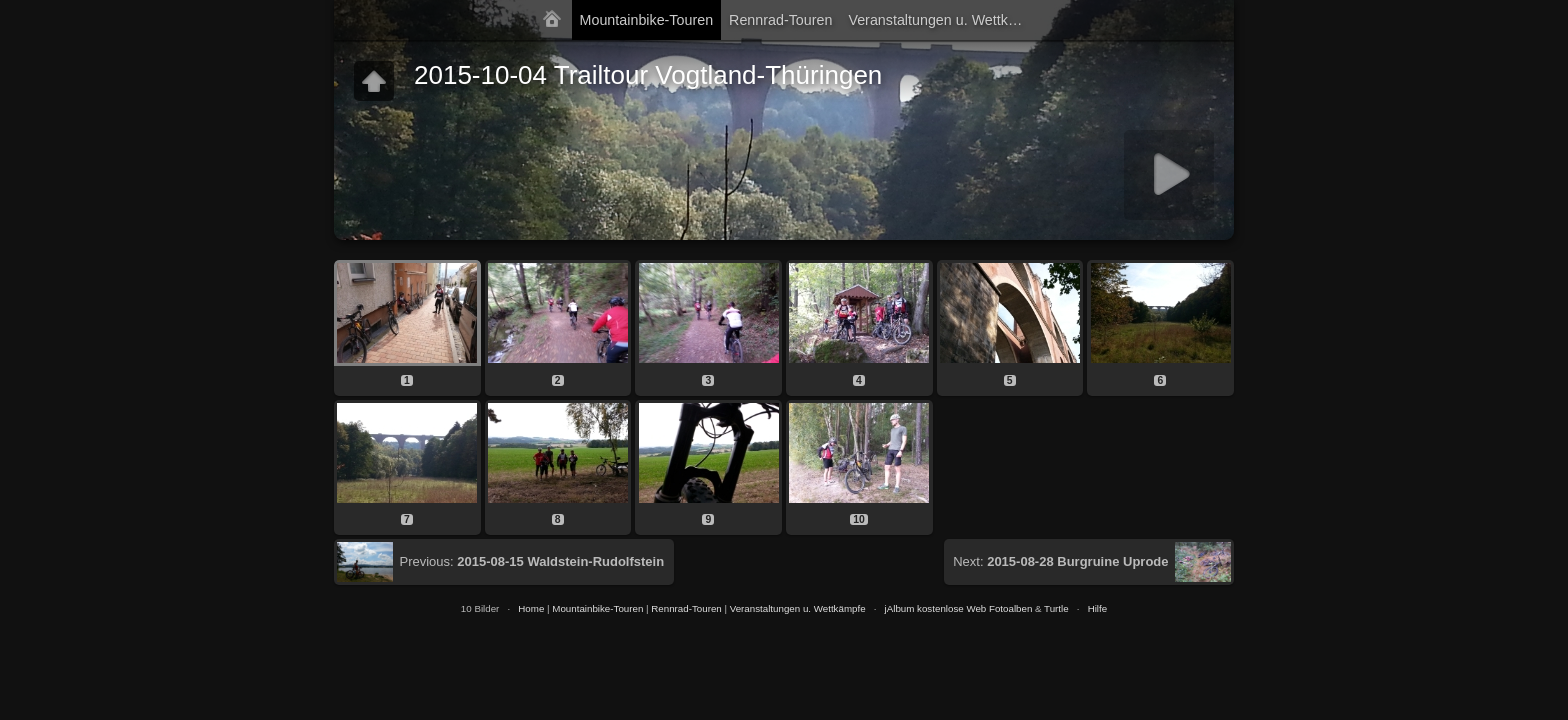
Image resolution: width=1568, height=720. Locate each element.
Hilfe (1098, 608)
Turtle (1056, 608)
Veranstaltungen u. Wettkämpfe (942, 20)
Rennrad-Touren (780, 20)
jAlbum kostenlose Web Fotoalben (959, 608)
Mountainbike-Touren (647, 20)
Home (531, 608)
